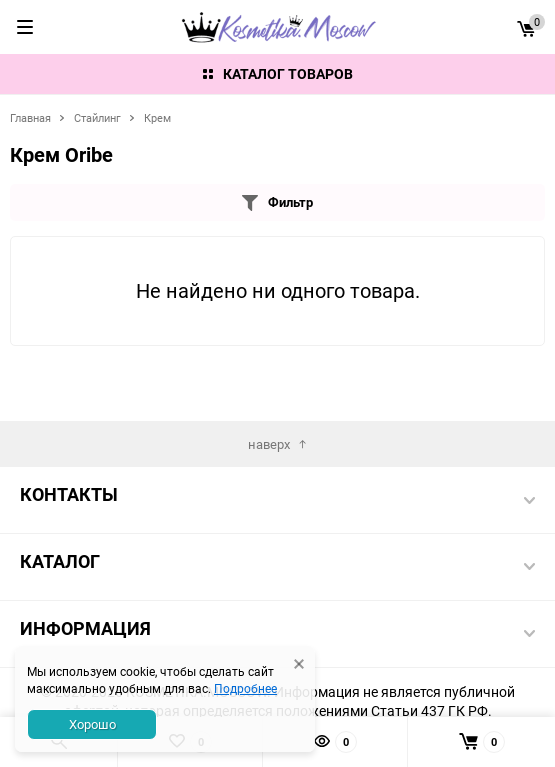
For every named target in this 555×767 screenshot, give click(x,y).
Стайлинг (97, 117)
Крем (157, 117)
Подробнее (245, 688)
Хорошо (92, 724)
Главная (30, 117)
